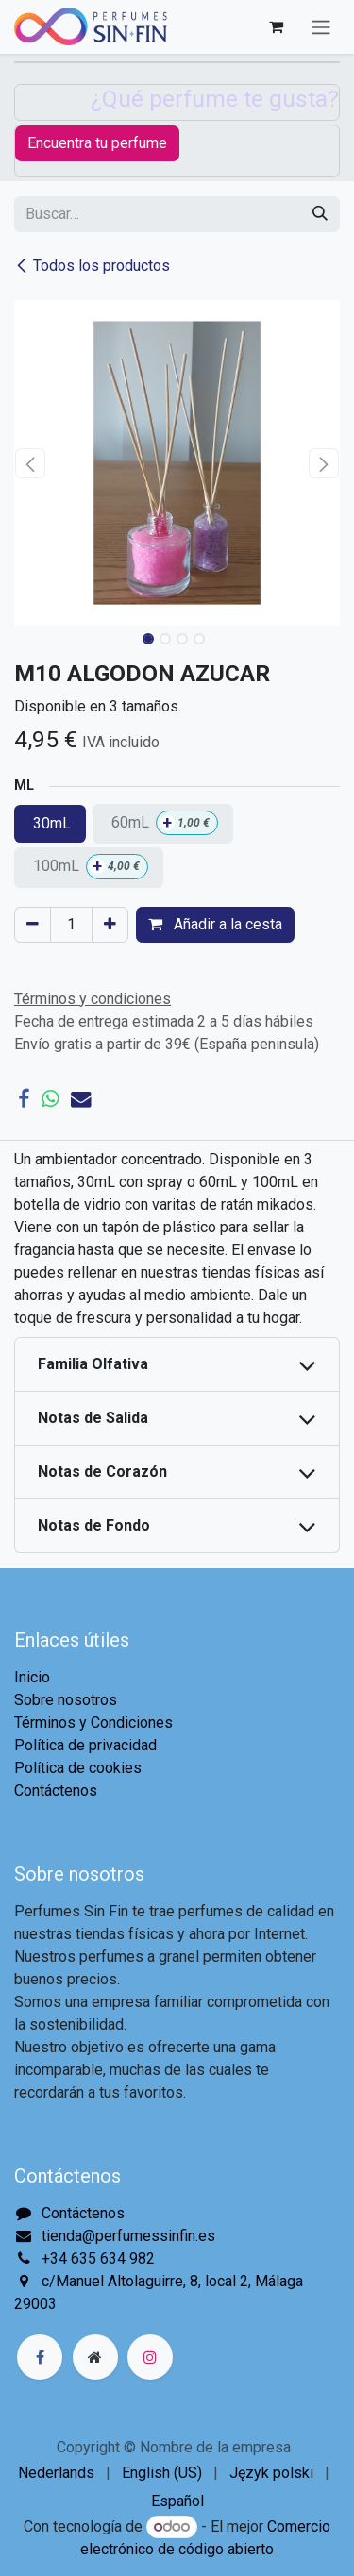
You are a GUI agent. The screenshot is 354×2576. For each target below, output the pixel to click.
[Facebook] (23, 1099)
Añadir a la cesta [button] (215, 924)
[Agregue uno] (110, 925)
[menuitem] (56, 2473)
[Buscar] (320, 214)
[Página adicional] (95, 2357)
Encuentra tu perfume (97, 143)
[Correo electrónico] (81, 1099)
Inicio (32, 1677)
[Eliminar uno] (32, 925)
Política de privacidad (85, 1745)
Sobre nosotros (65, 1700)
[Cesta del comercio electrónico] (276, 26)
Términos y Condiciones (93, 1722)
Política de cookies (78, 1768)
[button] (30, 463)
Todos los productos (92, 266)
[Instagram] (150, 2357)
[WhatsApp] (50, 1099)
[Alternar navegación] (321, 27)
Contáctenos (55, 1790)
